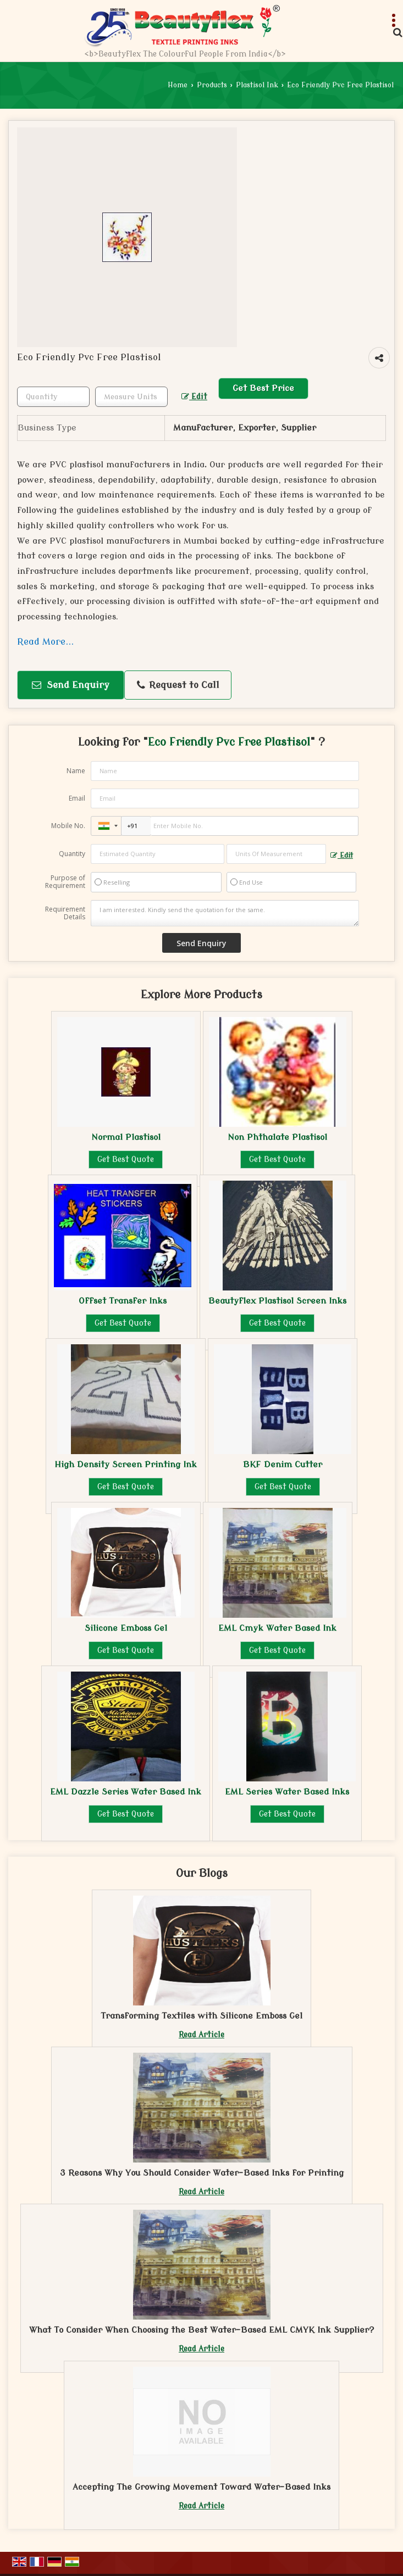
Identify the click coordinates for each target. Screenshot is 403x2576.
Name (76, 770)
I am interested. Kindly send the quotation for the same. (225, 913)
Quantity (72, 853)
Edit (194, 397)
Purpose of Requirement (65, 882)
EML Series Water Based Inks (287, 1792)
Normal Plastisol (126, 1137)
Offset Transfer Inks (123, 1301)
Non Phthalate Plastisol (277, 1137)
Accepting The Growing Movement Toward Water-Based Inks (201, 2487)
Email (77, 798)
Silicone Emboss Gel (126, 1628)
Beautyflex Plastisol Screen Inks (277, 1301)
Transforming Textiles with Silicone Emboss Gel (201, 2016)
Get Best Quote (125, 1159)
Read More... (45, 641)
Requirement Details (65, 913)
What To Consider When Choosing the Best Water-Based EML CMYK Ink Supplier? (201, 2330)
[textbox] (131, 397)
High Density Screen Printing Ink (125, 1464)
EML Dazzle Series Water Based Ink (125, 1792)
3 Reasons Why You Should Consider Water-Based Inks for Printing (202, 2173)
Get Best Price (263, 388)
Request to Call (178, 685)
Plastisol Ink (257, 85)
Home (177, 85)
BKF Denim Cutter (282, 1464)
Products (212, 85)
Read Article (201, 2035)
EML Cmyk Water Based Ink (277, 1628)
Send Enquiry (70, 685)
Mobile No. (68, 825)
